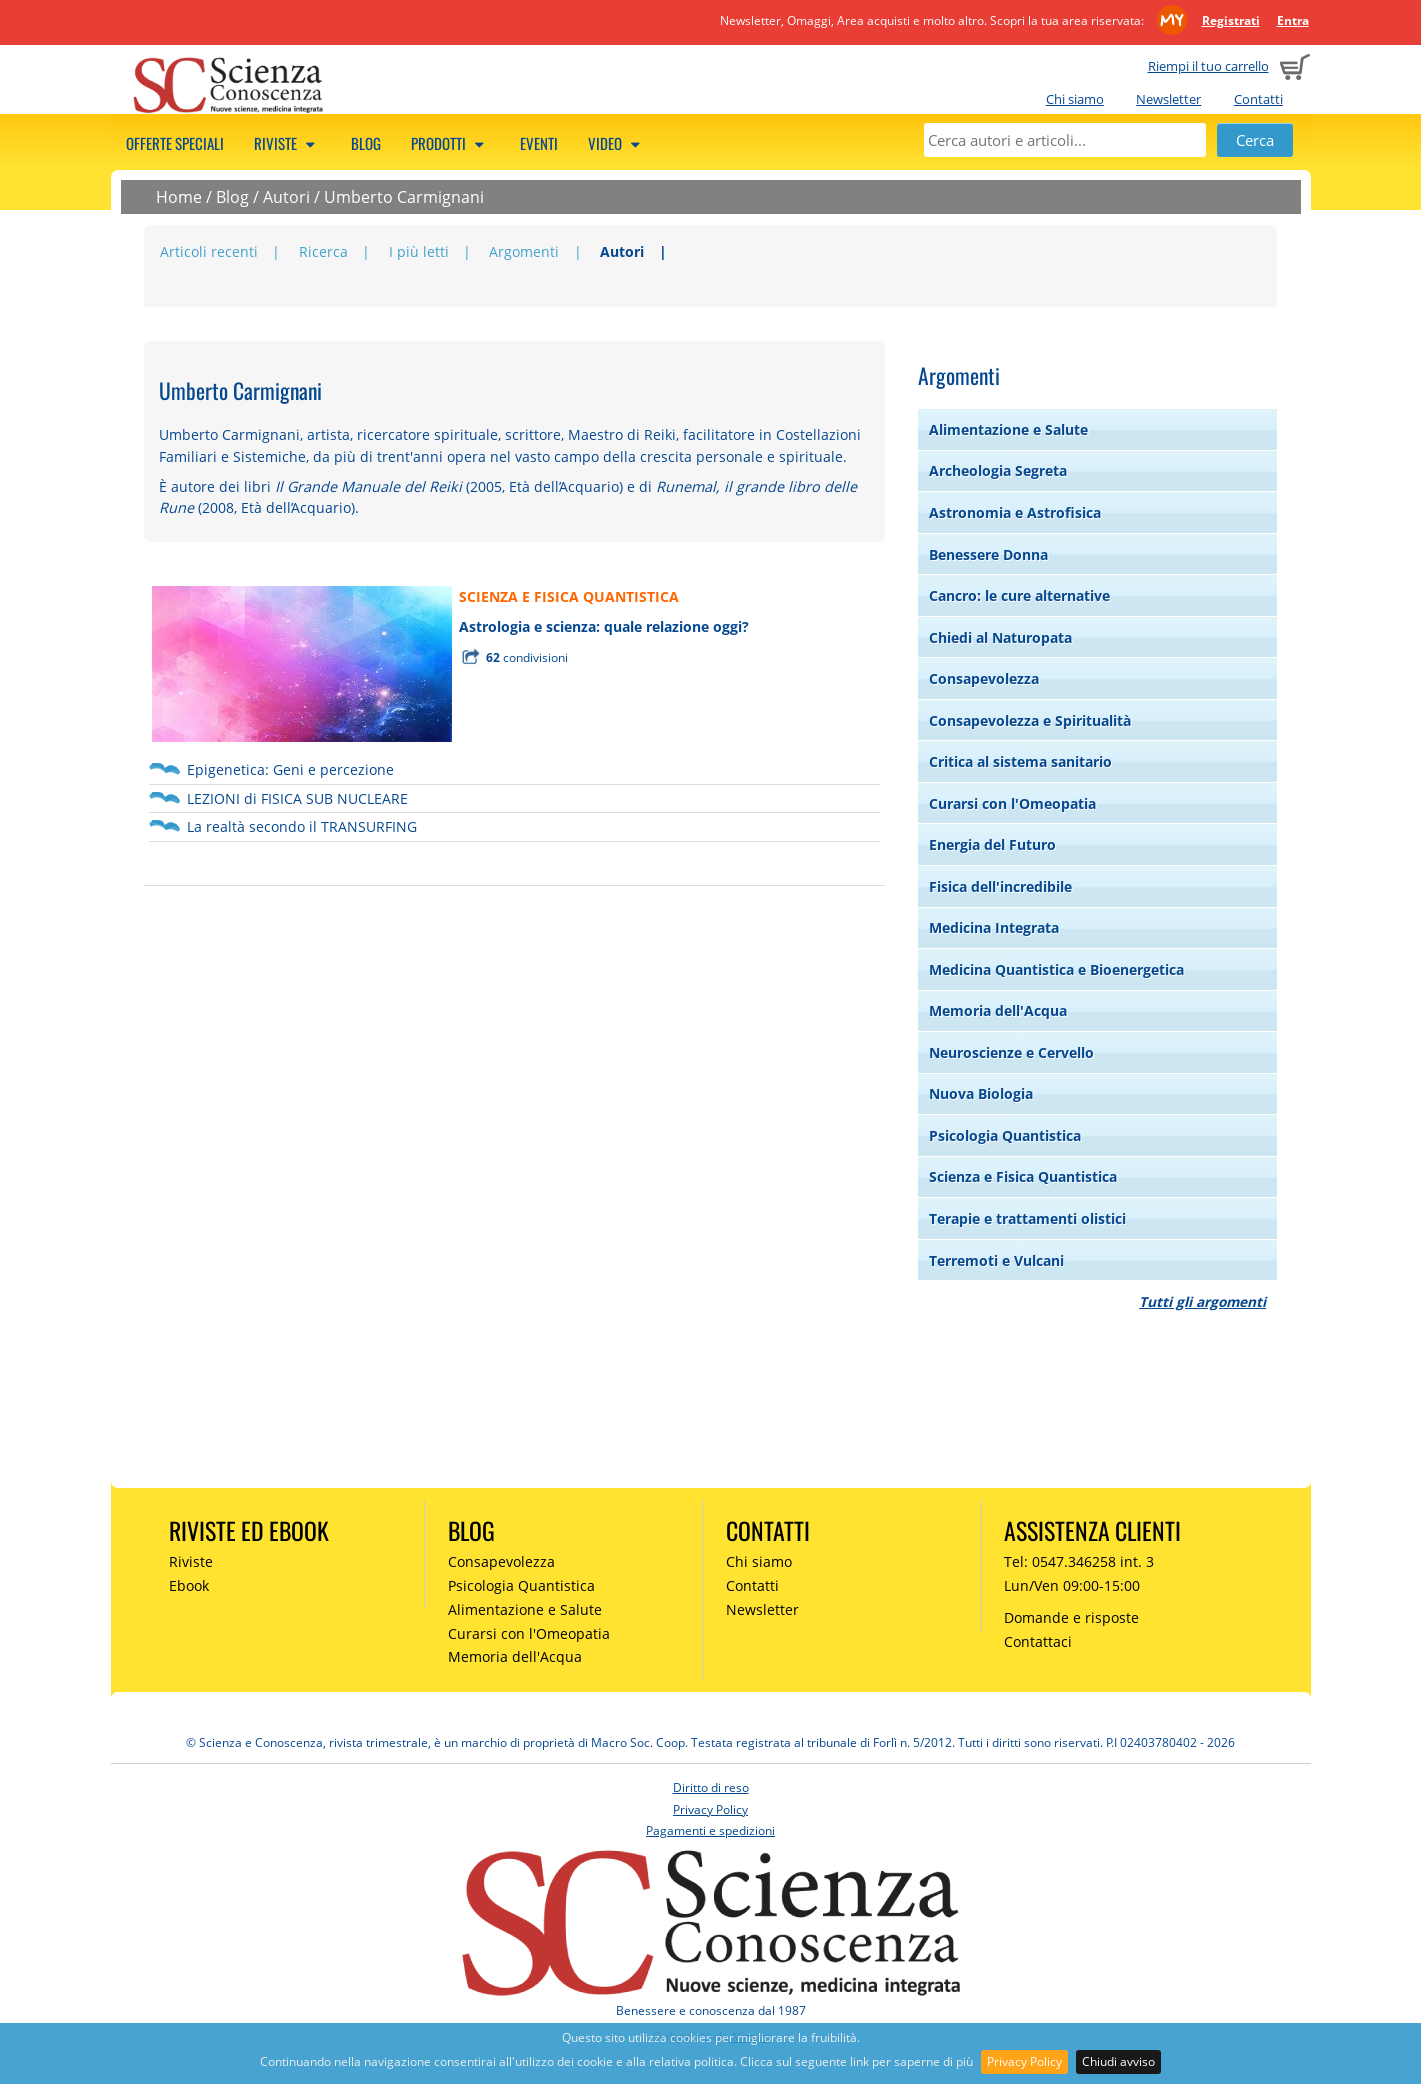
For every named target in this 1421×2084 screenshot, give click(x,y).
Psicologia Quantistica (1005, 1135)
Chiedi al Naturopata (1000, 637)
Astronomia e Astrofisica (1015, 512)
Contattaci (1038, 1641)
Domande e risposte (1071, 1617)
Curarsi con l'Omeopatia (1012, 803)
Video (617, 143)
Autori (286, 197)
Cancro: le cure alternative (1019, 595)
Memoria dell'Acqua (998, 1010)
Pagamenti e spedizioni (710, 1830)
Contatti (1258, 99)
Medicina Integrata (994, 927)
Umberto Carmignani (404, 197)
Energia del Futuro (992, 844)
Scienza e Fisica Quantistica (1023, 1176)
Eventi (539, 143)
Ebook (189, 1585)
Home (179, 197)
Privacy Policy (1024, 2061)
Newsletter (1168, 99)
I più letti (419, 251)
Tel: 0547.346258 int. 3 (1079, 1561)
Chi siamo (1075, 99)
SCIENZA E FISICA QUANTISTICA (569, 596)
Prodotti (450, 143)
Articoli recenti (209, 251)
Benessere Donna (988, 554)
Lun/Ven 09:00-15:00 (1072, 1585)
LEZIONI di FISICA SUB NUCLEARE (297, 798)
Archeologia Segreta (998, 470)
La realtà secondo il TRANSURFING (302, 826)
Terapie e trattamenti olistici (1027, 1218)
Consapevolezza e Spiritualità (1030, 720)
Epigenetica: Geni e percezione (290, 769)
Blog (366, 143)
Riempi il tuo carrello (1208, 66)
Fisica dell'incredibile (1000, 886)
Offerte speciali (175, 143)
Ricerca (323, 251)
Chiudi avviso (1118, 2061)
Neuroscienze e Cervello (1011, 1052)
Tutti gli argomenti (1202, 1301)
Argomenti (524, 251)
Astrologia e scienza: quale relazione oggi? (604, 626)
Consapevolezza (984, 678)
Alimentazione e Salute (1008, 429)
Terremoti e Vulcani (996, 1260)
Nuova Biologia (981, 1093)
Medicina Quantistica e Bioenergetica (1056, 969)
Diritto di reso (711, 1787)
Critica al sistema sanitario (1020, 761)
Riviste (287, 143)
